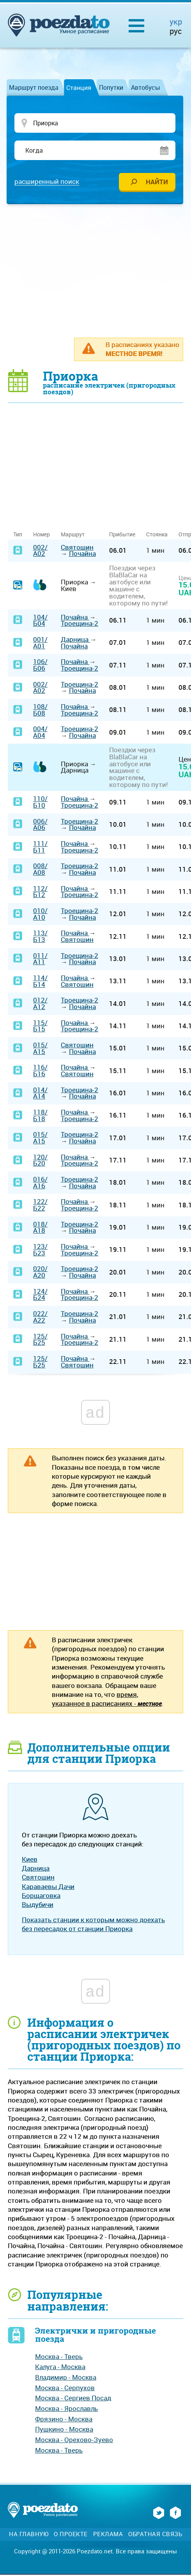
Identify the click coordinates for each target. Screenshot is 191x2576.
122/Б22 (40, 1206)
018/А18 (40, 1228)
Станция (78, 87)
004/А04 (40, 733)
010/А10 (40, 915)
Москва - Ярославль (66, 2409)
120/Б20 (40, 1161)
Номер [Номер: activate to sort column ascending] (41, 535)
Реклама (108, 2535)
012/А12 (40, 1004)
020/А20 (40, 1273)
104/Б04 (40, 621)
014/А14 (40, 1094)
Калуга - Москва (60, 2367)
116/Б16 (40, 1071)
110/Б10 (40, 803)
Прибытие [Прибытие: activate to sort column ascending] (122, 535)
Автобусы (145, 87)
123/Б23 (40, 1251)
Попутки (111, 87)
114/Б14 (40, 982)
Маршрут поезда (33, 87)
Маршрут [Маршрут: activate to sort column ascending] (73, 535)
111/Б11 (40, 848)
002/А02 (40, 551)
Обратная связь (155, 2535)
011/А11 (40, 959)
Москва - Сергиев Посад (73, 2398)
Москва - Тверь (59, 2357)
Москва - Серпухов (65, 2388)
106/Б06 (40, 666)
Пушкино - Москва (64, 2430)
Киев (29, 1859)
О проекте (71, 2535)
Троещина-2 (79, 624)
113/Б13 (40, 937)
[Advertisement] (99, 271)
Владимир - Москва (65, 2378)
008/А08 (40, 870)
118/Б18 (40, 1116)
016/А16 (40, 1183)
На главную (28, 2535)
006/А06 (40, 825)
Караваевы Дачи (48, 1887)
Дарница (75, 640)
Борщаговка (41, 1896)
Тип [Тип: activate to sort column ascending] (17, 535)
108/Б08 (40, 711)
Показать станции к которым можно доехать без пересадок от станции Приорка (93, 1925)
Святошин (77, 547)
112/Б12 (40, 892)
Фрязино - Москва (63, 2419)
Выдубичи (37, 1905)
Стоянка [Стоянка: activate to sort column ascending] (157, 535)
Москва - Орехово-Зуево (74, 2440)
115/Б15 (40, 1026)
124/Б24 (40, 1295)
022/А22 (40, 1318)
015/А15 (40, 1049)
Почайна (82, 554)
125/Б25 (40, 1340)
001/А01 (40, 644)
